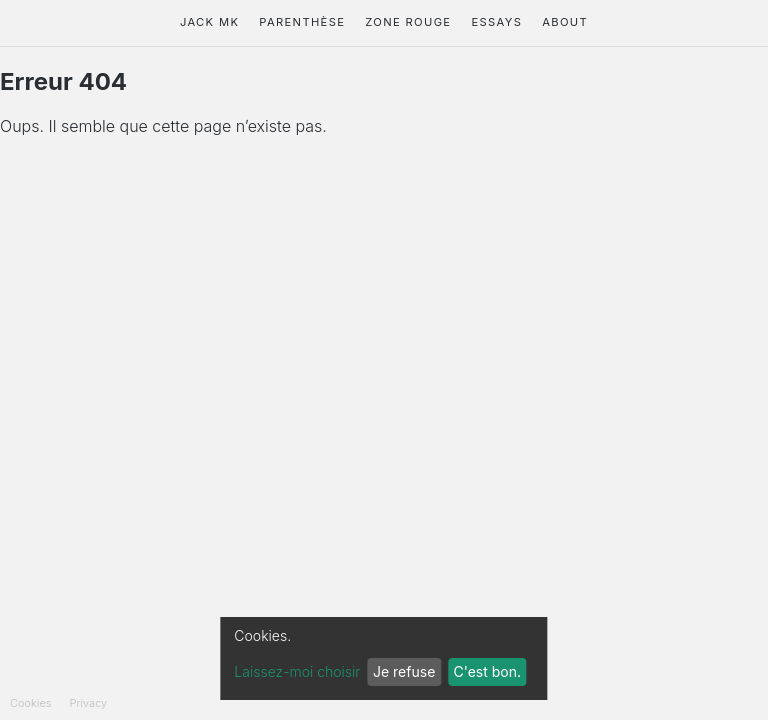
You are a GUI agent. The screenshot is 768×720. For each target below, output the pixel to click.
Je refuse (404, 671)
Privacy (89, 703)
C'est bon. (487, 671)
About (565, 22)
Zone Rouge (408, 22)
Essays (496, 22)
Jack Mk (209, 22)
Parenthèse (302, 22)
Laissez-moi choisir (297, 671)
